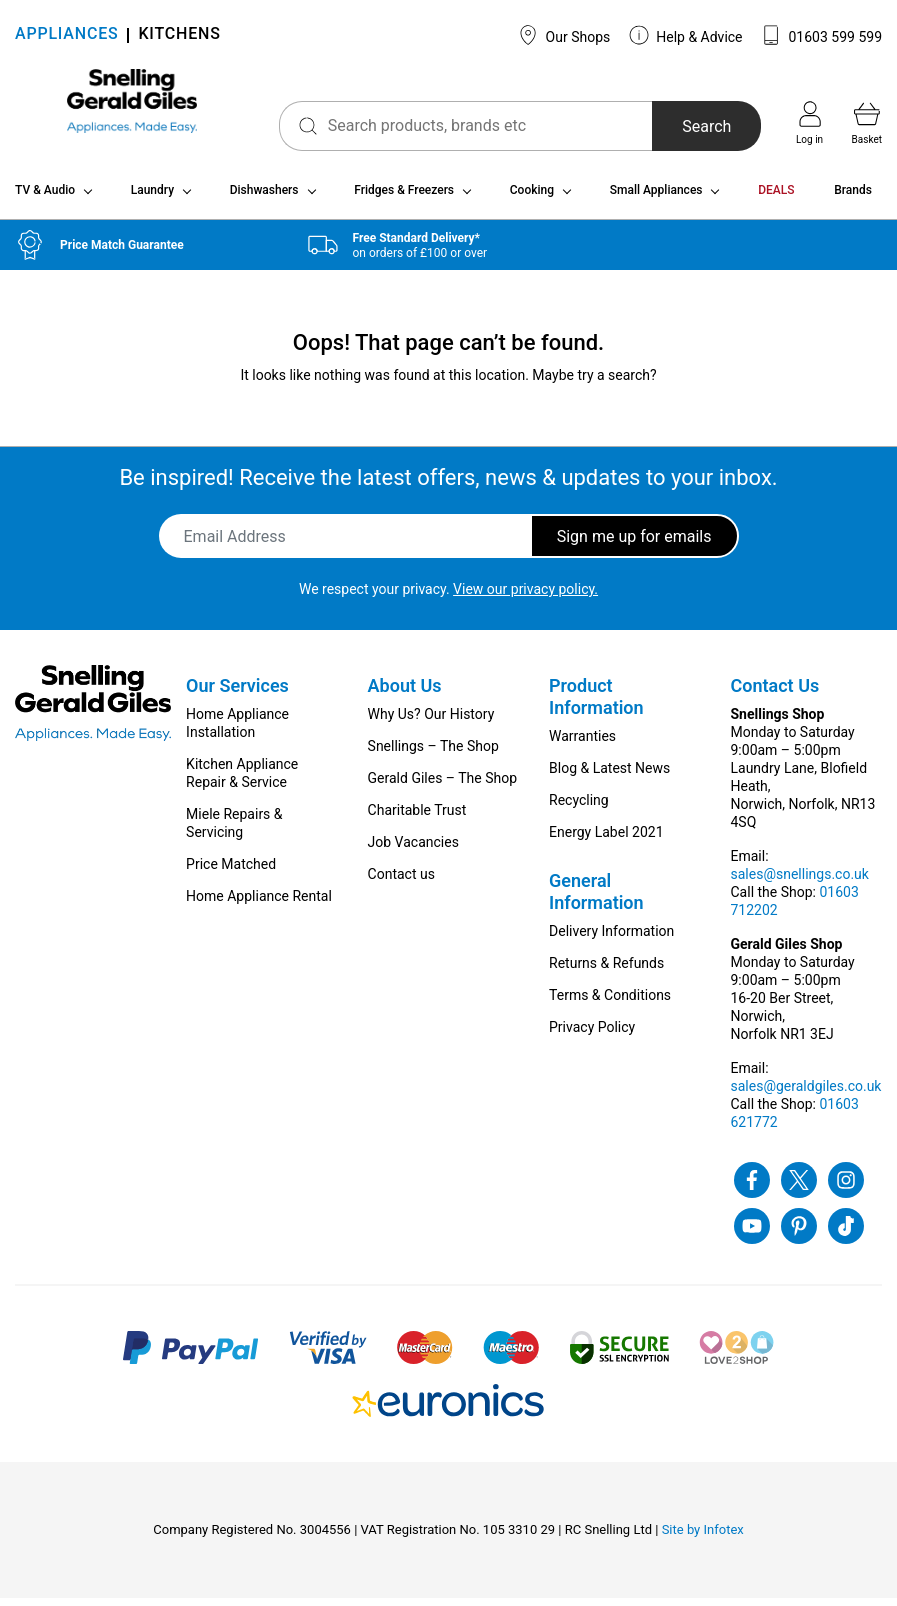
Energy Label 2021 (606, 840)
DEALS (776, 198)
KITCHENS (179, 35)
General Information (596, 899)
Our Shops (564, 35)
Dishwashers (264, 198)
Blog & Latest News (609, 776)
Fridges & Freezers (404, 198)
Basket (867, 123)
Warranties (582, 744)
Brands (853, 198)
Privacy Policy (592, 1035)
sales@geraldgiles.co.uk (806, 1094)
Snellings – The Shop (433, 754)
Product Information (596, 704)
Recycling (579, 808)
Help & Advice (686, 35)
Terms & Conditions (610, 1003)
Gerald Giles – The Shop (443, 786)
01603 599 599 (821, 35)
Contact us (401, 882)
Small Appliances (656, 198)
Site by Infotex (703, 1537)
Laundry (152, 198)
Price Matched (231, 872)
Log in (809, 123)
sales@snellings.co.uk (800, 882)
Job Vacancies (413, 850)
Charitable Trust (417, 818)
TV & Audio (45, 198)
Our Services (237, 693)
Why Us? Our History (431, 722)
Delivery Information (611, 939)
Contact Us (775, 693)
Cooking (532, 198)
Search (685, 126)
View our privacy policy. (525, 597)
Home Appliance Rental (259, 904)
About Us (405, 693)
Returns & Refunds (606, 971)
